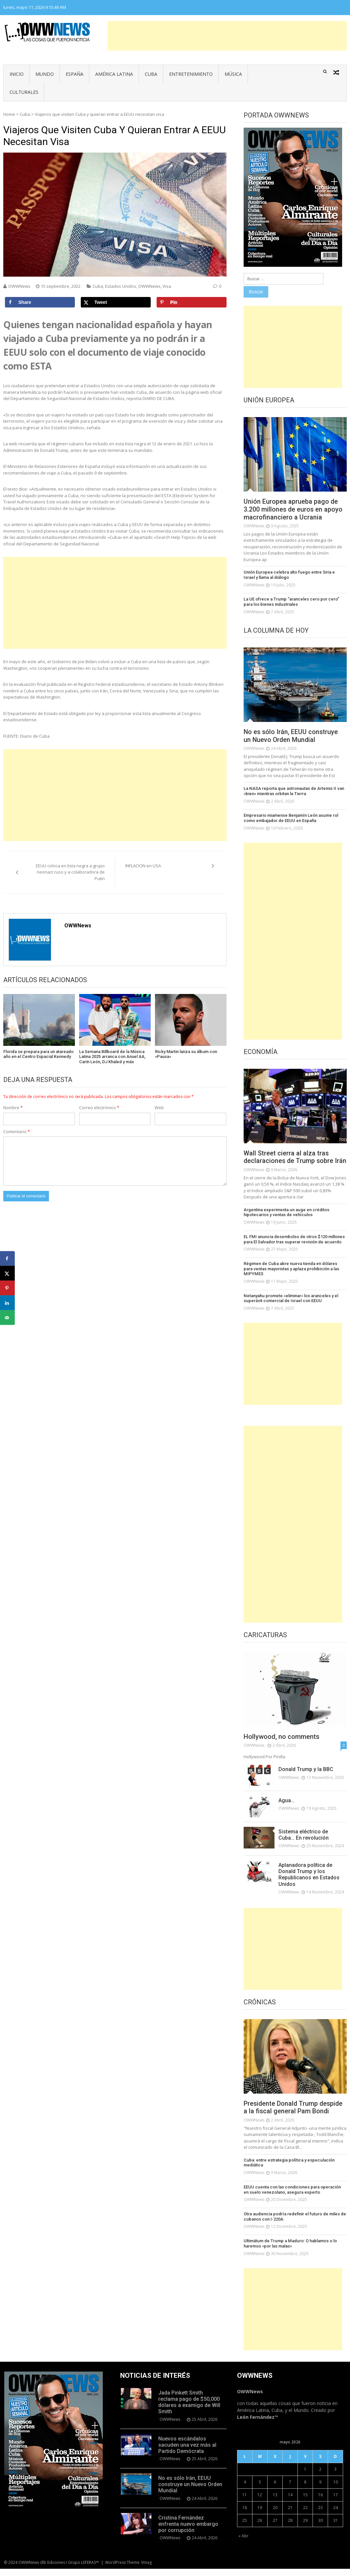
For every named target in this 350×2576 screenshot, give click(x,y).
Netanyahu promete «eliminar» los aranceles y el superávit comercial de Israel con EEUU (291, 1306)
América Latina (114, 74)
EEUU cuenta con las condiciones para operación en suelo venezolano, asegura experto (295, 2197)
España (74, 74)
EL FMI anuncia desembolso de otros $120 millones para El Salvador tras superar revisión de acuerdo (294, 1247)
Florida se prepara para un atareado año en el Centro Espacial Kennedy (38, 1054)
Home (9, 114)
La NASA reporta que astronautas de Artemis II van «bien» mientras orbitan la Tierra (293, 791)
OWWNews (19, 286)
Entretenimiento (191, 74)
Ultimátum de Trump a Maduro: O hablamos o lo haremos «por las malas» (290, 2251)
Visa (167, 286)
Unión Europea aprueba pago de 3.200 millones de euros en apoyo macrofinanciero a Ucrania (293, 509)
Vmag (146, 2569)
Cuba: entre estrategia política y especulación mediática (289, 2170)
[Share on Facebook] (40, 302)
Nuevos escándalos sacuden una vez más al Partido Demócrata (187, 2451)
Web (159, 1107)
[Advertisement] (227, 36)
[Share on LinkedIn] (7, 1303)
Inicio (17, 74)
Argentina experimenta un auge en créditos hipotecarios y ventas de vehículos (286, 1220)
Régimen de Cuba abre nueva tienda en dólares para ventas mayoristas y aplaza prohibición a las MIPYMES (295, 1276)
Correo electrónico (99, 1107)
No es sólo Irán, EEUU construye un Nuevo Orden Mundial (291, 736)
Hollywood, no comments (281, 1744)
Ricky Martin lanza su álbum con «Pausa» (186, 1054)
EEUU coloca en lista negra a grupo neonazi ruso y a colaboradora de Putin (70, 872)
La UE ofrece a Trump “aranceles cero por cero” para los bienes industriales (291, 602)
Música (233, 74)
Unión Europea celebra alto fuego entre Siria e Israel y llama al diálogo (295, 575)
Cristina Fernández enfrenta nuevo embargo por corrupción (188, 2531)
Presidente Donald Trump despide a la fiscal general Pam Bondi (294, 2115)
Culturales (24, 92)
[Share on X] (116, 302)
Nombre (13, 1107)
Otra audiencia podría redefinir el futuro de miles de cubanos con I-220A (294, 2224)
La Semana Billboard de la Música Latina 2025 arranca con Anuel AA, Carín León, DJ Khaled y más (112, 1056)
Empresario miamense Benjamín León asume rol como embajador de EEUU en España (291, 818)
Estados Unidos (120, 286)
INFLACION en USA (143, 866)
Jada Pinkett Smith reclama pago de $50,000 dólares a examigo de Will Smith (189, 2409)
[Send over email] (7, 1317)
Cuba (151, 74)
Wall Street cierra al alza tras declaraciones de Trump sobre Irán (289, 1161)
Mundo (44, 74)
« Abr (243, 2542)
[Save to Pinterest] (192, 302)
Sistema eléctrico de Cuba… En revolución (303, 1842)
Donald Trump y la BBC (305, 1777)
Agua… (286, 1808)
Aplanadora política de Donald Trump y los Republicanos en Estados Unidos (308, 1881)
